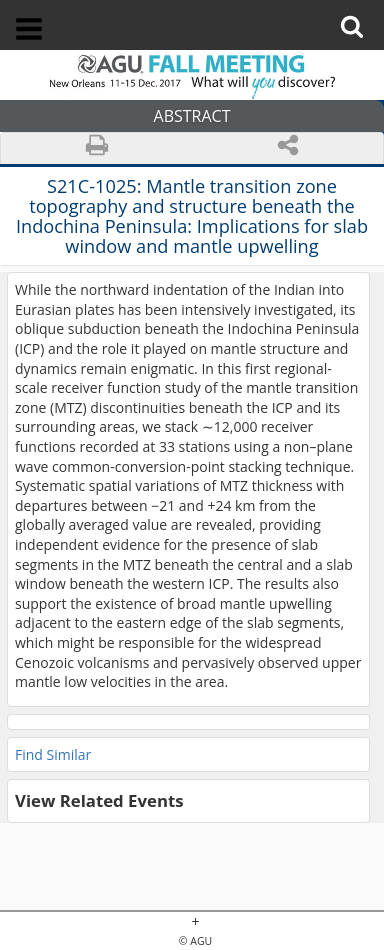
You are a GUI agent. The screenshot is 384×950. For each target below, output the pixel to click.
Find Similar (53, 754)
